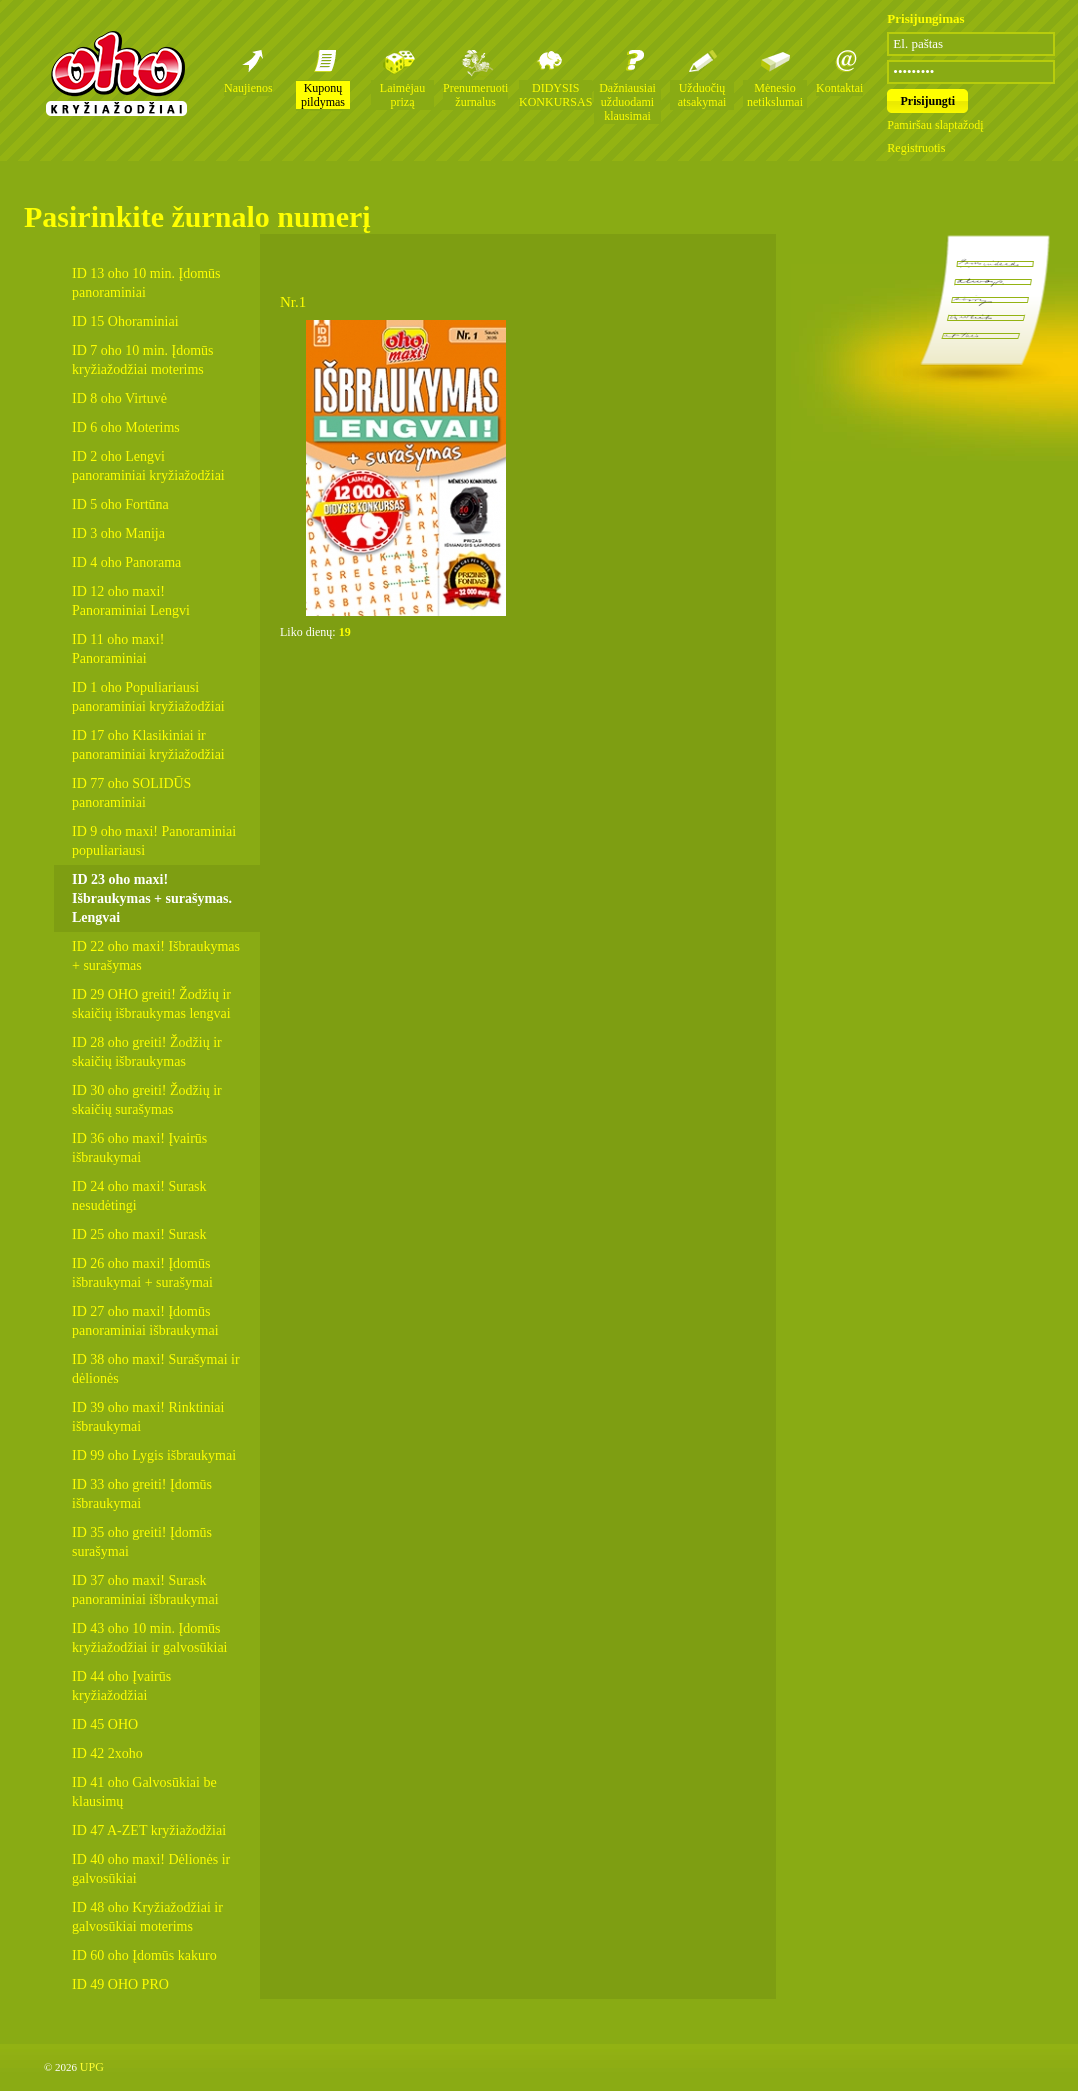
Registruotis (916, 148)
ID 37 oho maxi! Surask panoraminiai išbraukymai (145, 1590)
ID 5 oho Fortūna (120, 504)
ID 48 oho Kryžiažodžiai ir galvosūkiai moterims (147, 1917)
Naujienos (248, 88)
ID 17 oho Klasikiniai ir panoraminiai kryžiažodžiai (148, 745)
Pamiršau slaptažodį (935, 125)
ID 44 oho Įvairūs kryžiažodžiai (121, 1686)
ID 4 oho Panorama (126, 562)
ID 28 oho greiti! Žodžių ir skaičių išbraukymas (147, 1052)
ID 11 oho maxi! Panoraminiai (118, 649)
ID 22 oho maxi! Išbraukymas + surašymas (156, 956)
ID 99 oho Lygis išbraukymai (154, 1455)
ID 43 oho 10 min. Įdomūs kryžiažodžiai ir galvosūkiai (150, 1638)
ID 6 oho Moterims (126, 427)
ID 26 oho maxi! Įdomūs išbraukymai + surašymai (142, 1273)
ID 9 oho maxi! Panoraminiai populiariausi (154, 841)
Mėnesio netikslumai (775, 95)
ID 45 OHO (105, 1724)
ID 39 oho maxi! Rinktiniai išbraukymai (148, 1417)
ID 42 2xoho (107, 1753)
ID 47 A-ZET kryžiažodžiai (149, 1830)
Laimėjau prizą (402, 95)
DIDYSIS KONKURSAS (555, 95)
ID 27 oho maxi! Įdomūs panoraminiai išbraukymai (145, 1321)
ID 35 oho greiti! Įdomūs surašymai (142, 1542)
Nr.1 (293, 302)
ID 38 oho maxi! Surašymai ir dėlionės (156, 1369)
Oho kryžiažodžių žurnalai (116, 73)
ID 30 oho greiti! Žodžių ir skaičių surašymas (147, 1100)
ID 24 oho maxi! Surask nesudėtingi (139, 1196)
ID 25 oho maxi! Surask (139, 1234)
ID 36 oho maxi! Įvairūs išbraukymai (139, 1148)
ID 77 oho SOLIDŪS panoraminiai (131, 793)
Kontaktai (839, 88)
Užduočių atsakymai (702, 95)
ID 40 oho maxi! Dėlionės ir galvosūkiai (151, 1869)
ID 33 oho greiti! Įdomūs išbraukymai (142, 1494)
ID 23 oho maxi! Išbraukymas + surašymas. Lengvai (152, 898)
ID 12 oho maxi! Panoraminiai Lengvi (131, 601)
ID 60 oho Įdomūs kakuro (144, 1955)
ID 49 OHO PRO (120, 1984)
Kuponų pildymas (323, 95)
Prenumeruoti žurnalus (475, 95)
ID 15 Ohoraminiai (125, 321)
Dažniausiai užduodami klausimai (627, 102)
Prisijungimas (925, 18)
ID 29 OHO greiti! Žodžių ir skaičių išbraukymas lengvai (151, 1004)
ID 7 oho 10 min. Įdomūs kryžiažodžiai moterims (143, 360)
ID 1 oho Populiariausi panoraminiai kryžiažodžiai (148, 697)
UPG (92, 2067)
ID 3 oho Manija (118, 533)
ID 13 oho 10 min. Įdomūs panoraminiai (146, 283)
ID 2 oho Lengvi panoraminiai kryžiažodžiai (148, 466)
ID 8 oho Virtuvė (119, 398)
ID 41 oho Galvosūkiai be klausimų (144, 1792)
